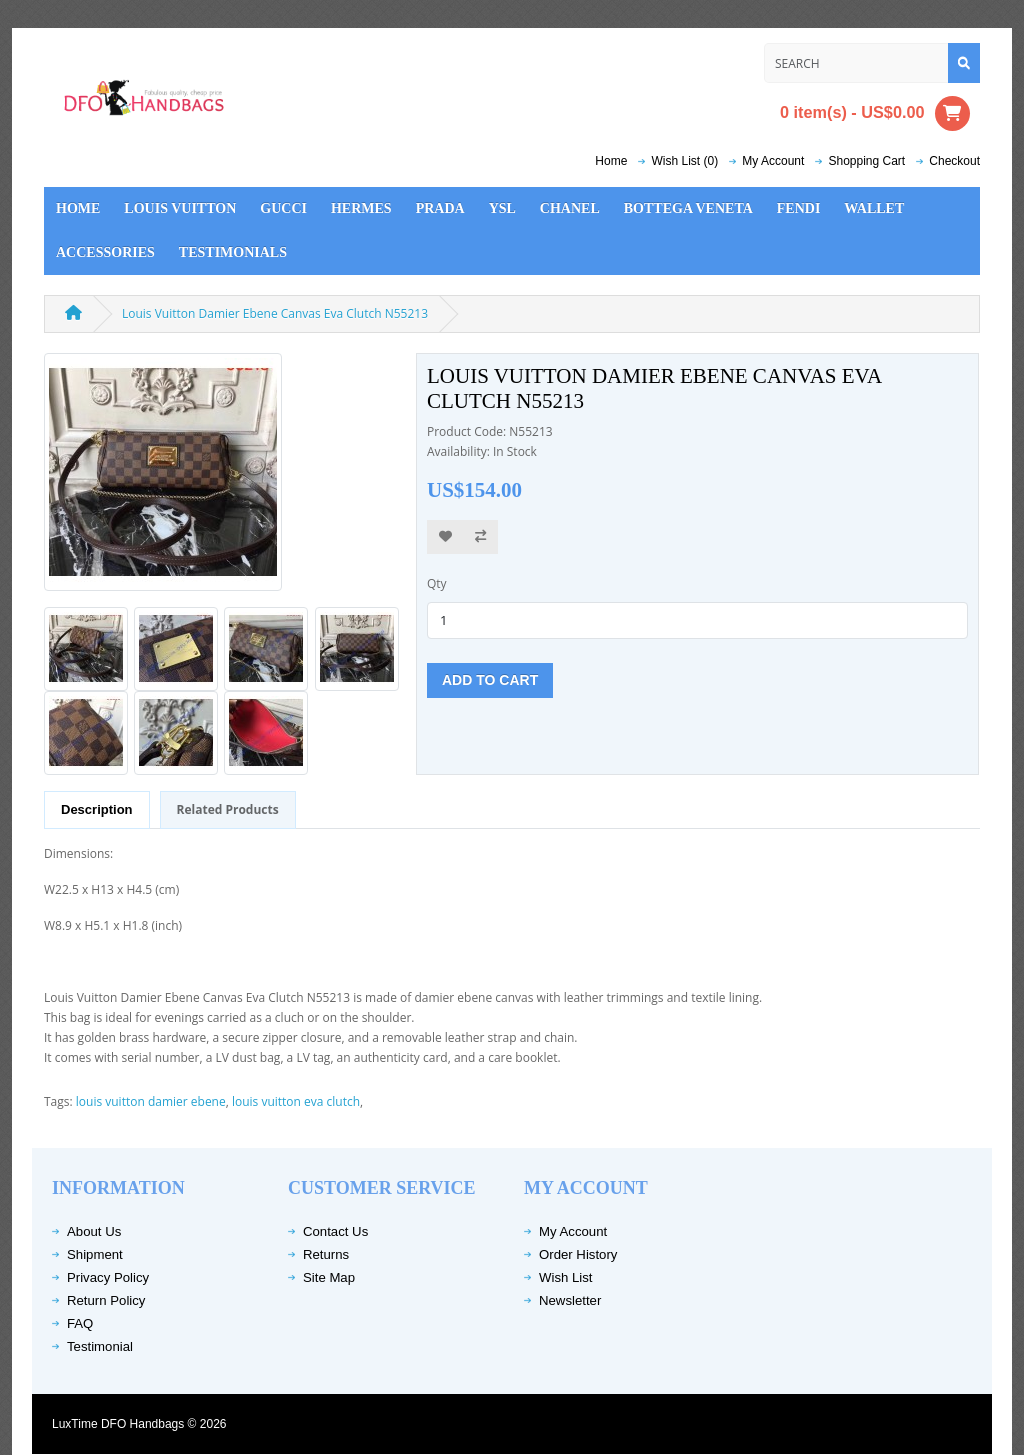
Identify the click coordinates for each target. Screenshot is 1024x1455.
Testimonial (100, 1346)
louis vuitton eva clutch (296, 1101)
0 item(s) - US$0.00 (875, 113)
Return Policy (106, 1300)
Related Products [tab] (228, 809)
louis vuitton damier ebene (151, 1101)
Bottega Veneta (688, 208)
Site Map (329, 1277)
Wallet (874, 208)
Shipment (95, 1254)
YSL (502, 208)
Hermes (361, 208)
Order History (578, 1254)
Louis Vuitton (180, 208)
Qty (437, 583)
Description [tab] (97, 809)
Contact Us (335, 1231)
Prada (440, 208)
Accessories (105, 252)
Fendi (799, 208)
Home (611, 161)
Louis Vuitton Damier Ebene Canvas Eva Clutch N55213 (275, 313)
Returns (326, 1254)
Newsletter (570, 1300)
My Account (573, 1231)
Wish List (566, 1277)
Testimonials (233, 252)
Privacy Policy (108, 1277)
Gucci (283, 208)
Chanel (570, 208)
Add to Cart (490, 680)
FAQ (80, 1323)
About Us (94, 1231)
